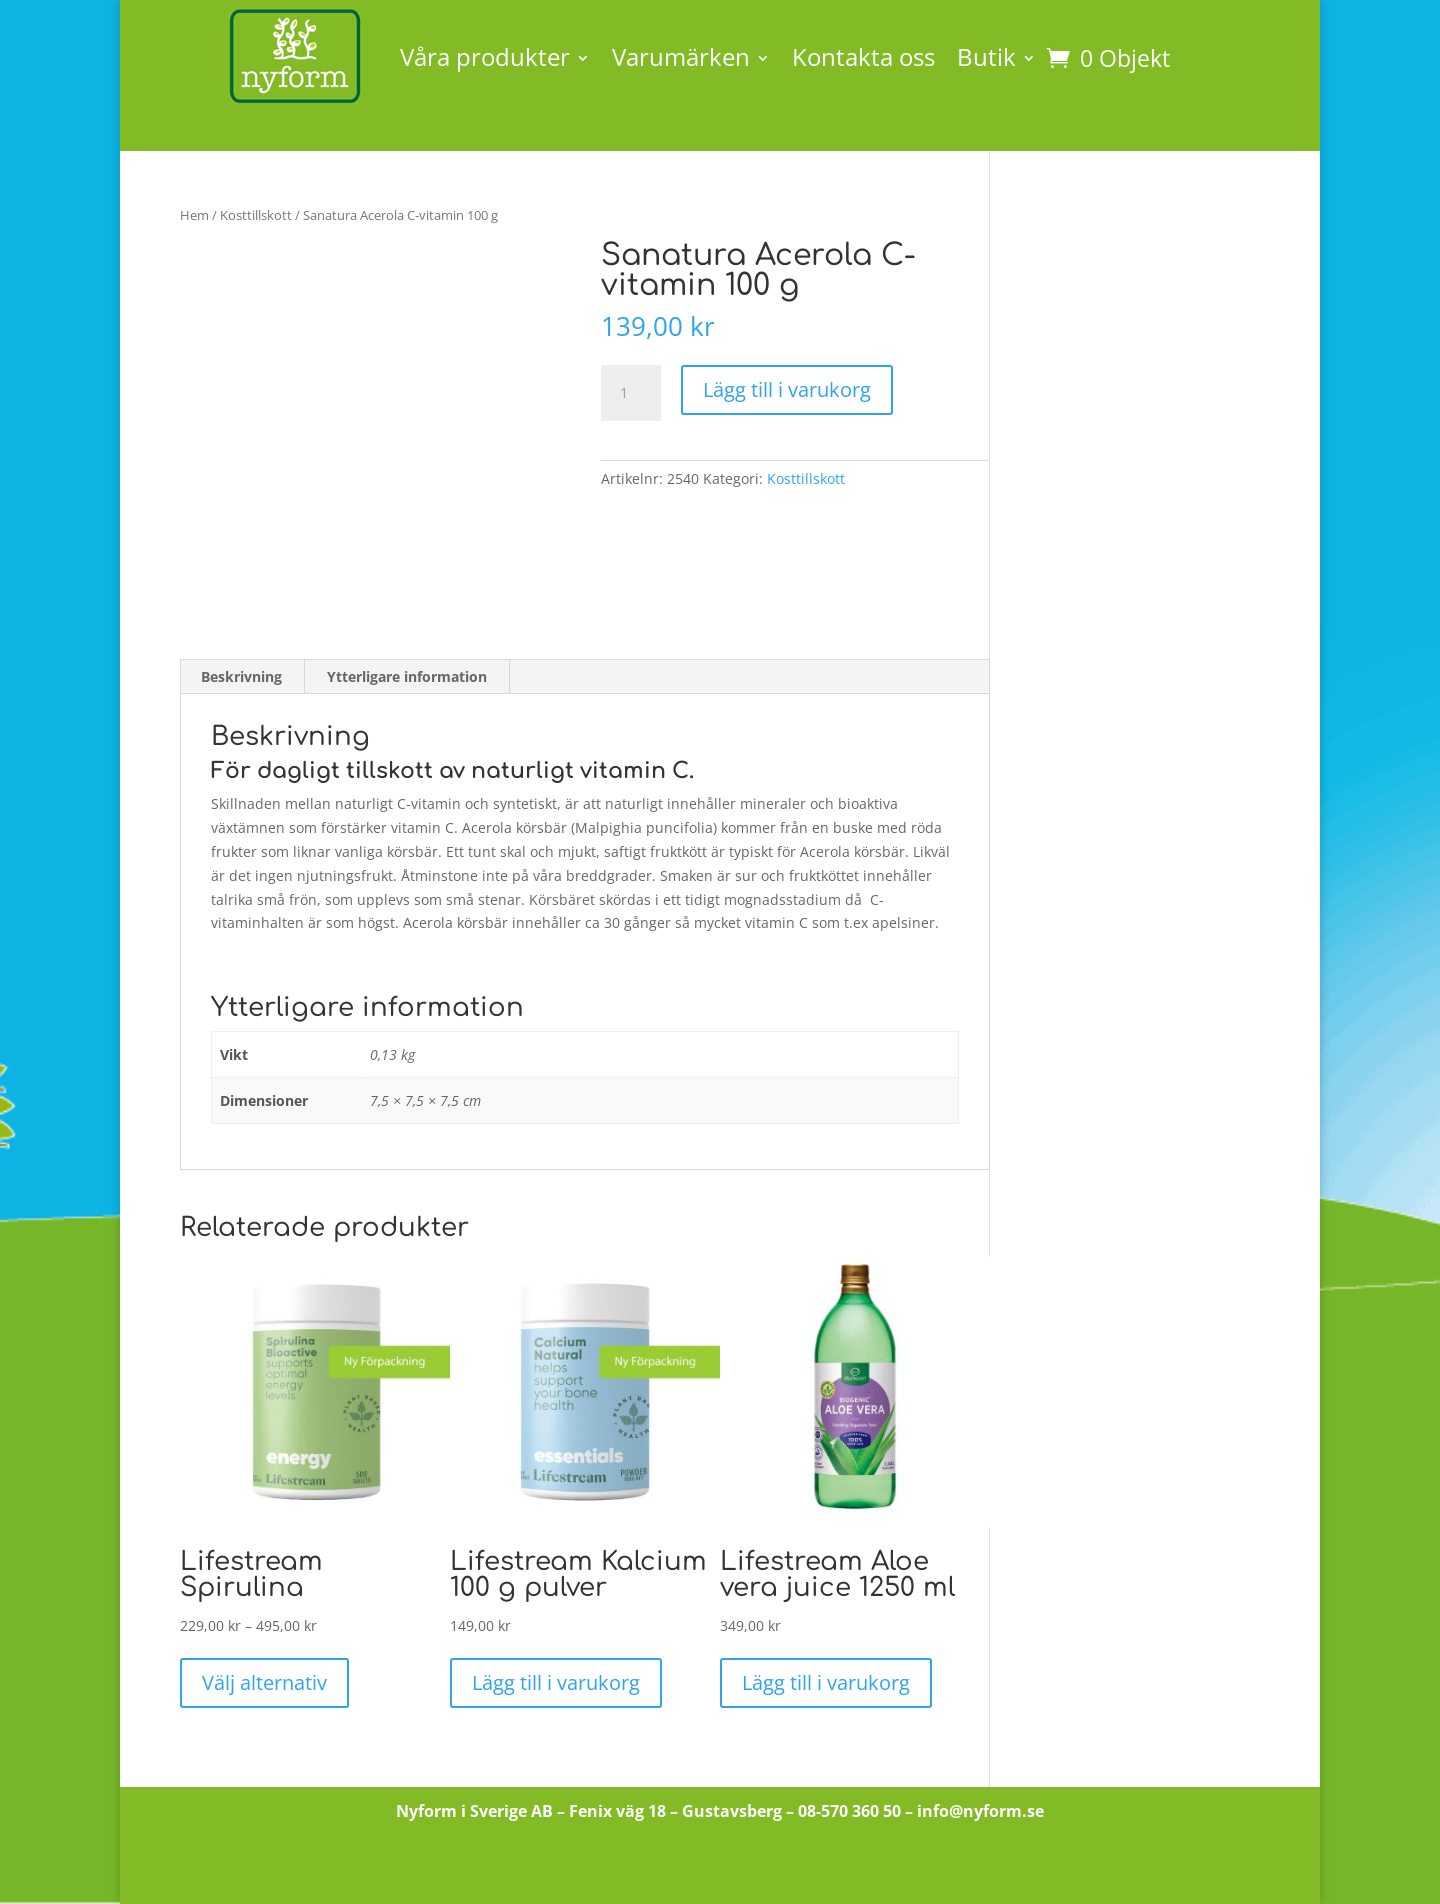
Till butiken (720, 1868)
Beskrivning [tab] (241, 676)
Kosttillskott (256, 215)
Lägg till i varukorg (787, 389)
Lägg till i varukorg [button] (556, 1682)
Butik (986, 56)
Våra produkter (485, 56)
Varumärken (681, 56)
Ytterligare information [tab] (407, 676)
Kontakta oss (863, 56)
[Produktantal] (631, 393)
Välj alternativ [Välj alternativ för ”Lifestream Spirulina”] (264, 1682)
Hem (194, 215)
